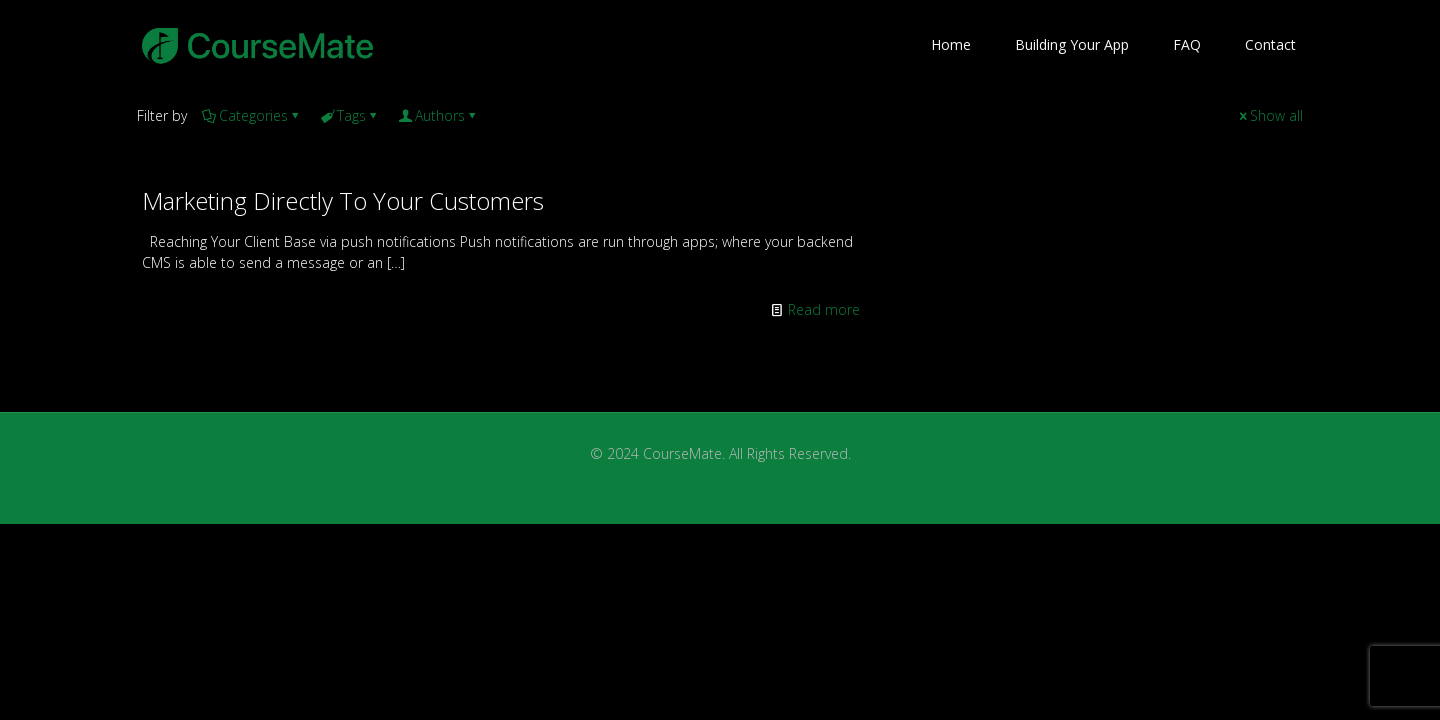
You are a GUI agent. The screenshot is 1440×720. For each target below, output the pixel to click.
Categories (252, 115)
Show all (1269, 115)
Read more (824, 309)
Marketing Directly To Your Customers (343, 200)
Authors (438, 115)
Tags (350, 115)
